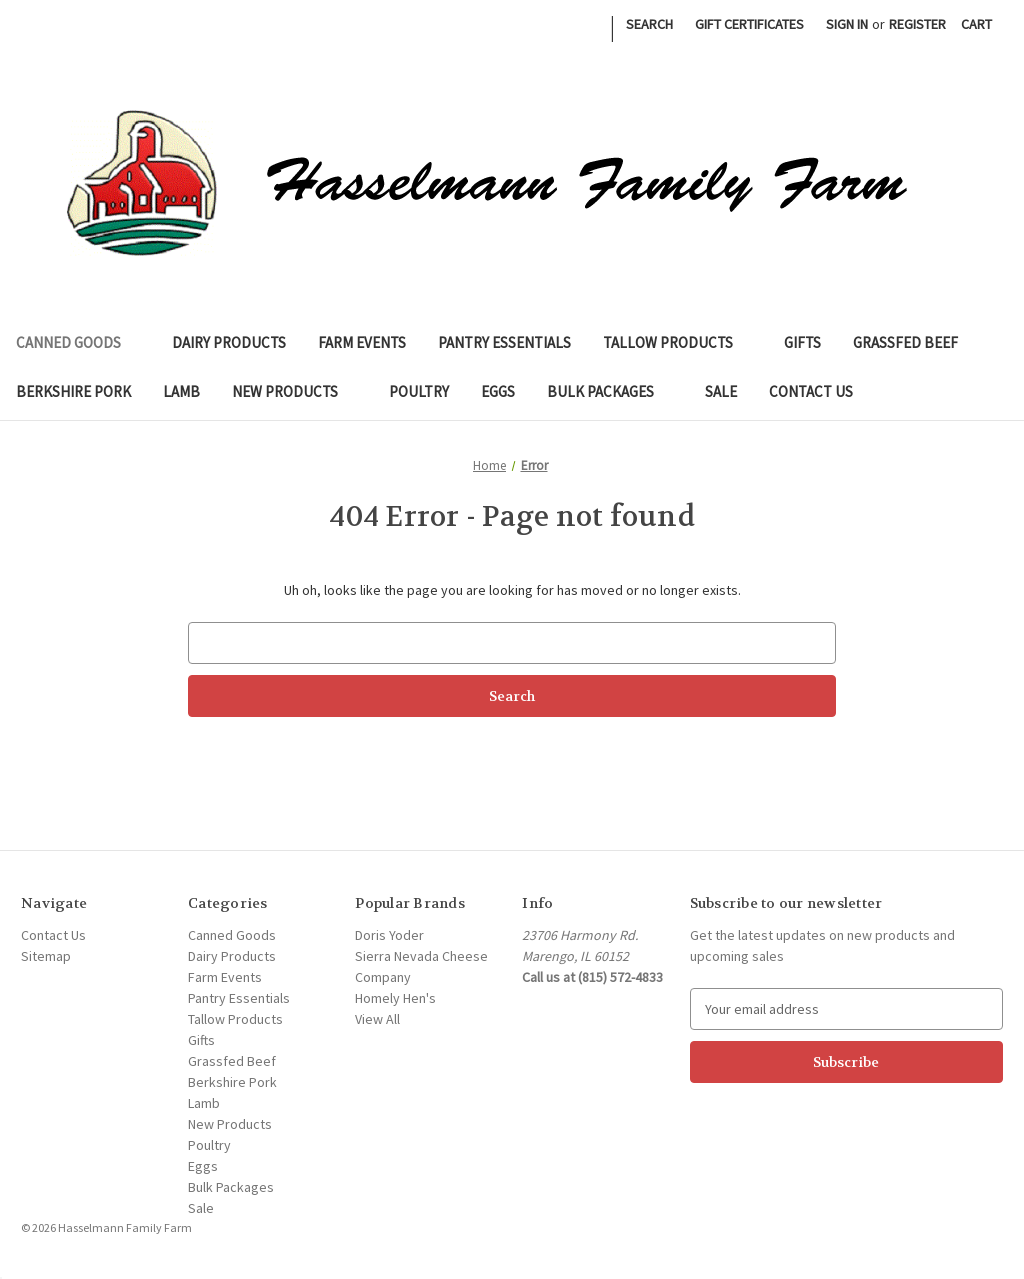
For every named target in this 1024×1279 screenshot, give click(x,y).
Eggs (498, 391)
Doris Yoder (389, 935)
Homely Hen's (395, 998)
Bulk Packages (610, 391)
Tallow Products (677, 342)
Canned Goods (78, 342)
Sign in (847, 24)
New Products (294, 391)
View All (377, 1019)
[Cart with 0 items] (976, 24)
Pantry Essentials (504, 342)
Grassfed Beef (905, 342)
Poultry (419, 391)
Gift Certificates (749, 24)
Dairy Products (229, 342)
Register (917, 24)
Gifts (802, 342)
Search (649, 24)
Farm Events (362, 342)
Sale (721, 391)
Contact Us (811, 391)
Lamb (181, 391)
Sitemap (46, 956)
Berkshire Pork (73, 391)
